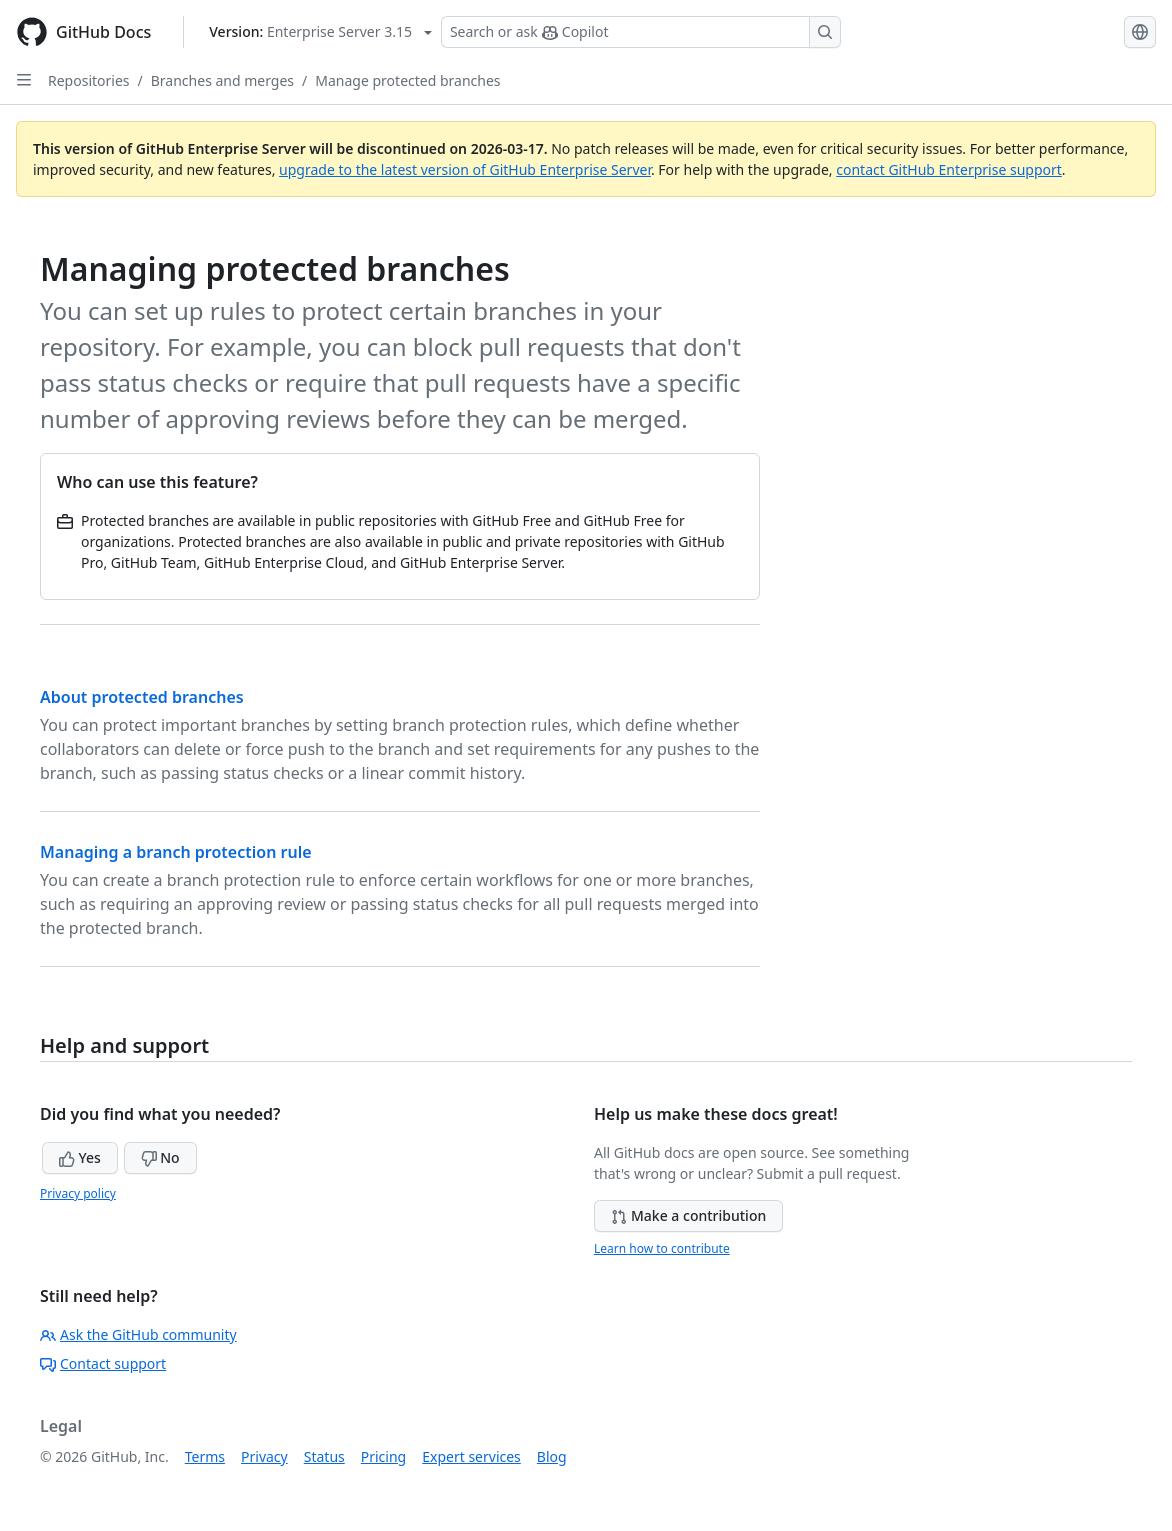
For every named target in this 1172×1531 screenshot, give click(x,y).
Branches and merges (222, 80)
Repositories (89, 80)
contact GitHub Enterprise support (949, 169)
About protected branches (142, 697)
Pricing (383, 1456)
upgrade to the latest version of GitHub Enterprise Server (465, 169)
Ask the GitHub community (138, 1334)
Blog (552, 1456)
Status (324, 1456)
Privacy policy (78, 1193)
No (160, 1157)
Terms (205, 1456)
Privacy (264, 1456)
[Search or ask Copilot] (641, 32)
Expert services (471, 1456)
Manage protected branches (407, 80)
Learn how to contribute (662, 1248)
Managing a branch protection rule (176, 852)
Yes (80, 1157)
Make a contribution (688, 1215)
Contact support (103, 1363)
